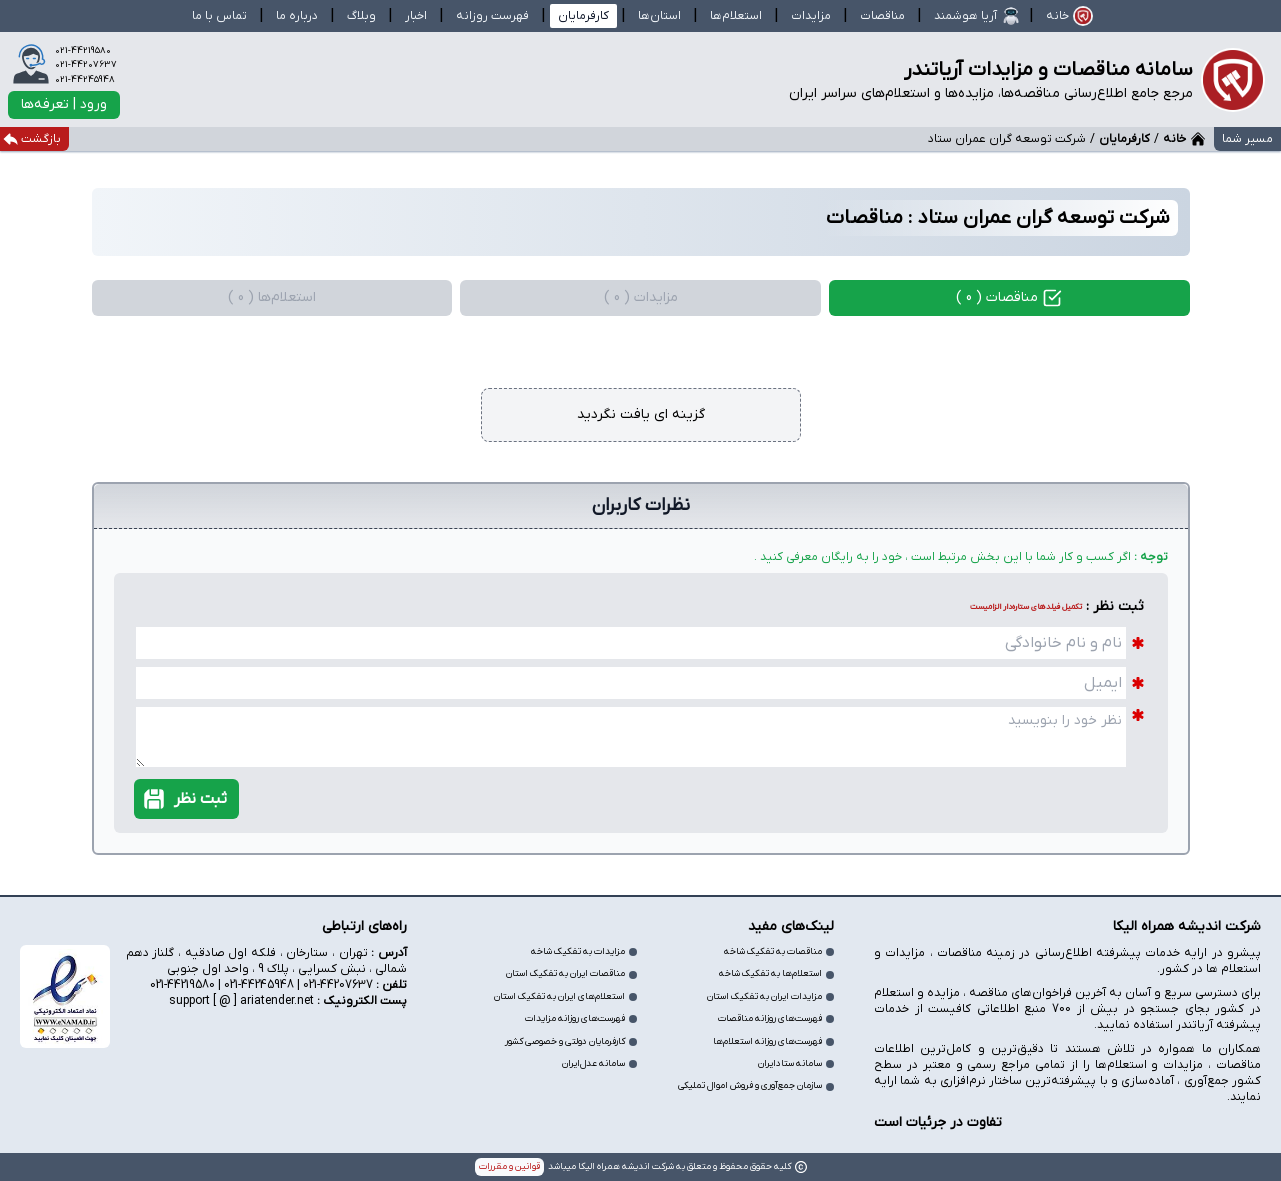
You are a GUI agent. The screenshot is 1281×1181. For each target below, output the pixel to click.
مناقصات (882, 16)
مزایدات (811, 16)
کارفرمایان (1124, 139)
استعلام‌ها (736, 16)
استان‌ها (659, 16)
